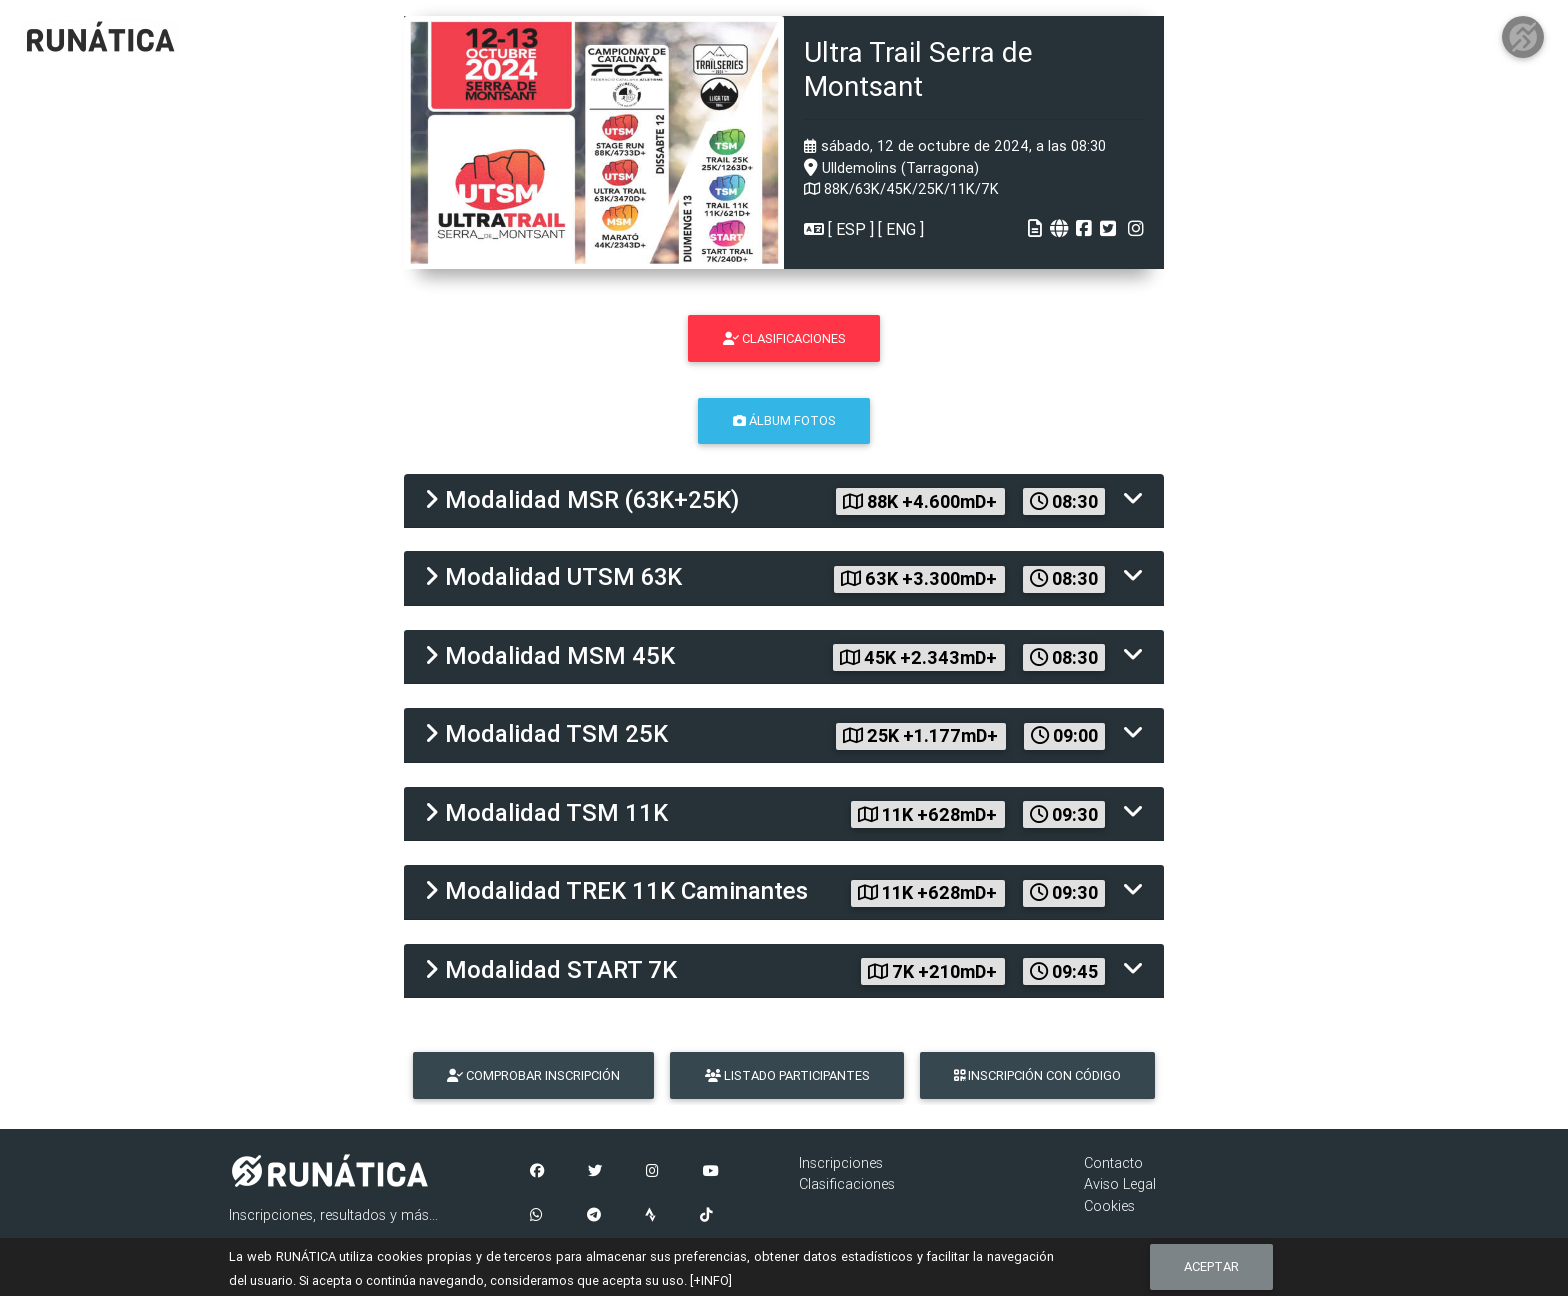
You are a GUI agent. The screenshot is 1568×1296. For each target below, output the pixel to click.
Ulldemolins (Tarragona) (891, 168)
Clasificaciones (847, 1184)
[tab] (784, 501)
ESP (851, 229)
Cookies (1109, 1206)
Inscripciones (841, 1163)
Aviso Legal (1120, 1184)
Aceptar (1211, 1266)
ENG (901, 229)
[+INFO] (711, 1280)
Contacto (1113, 1163)
